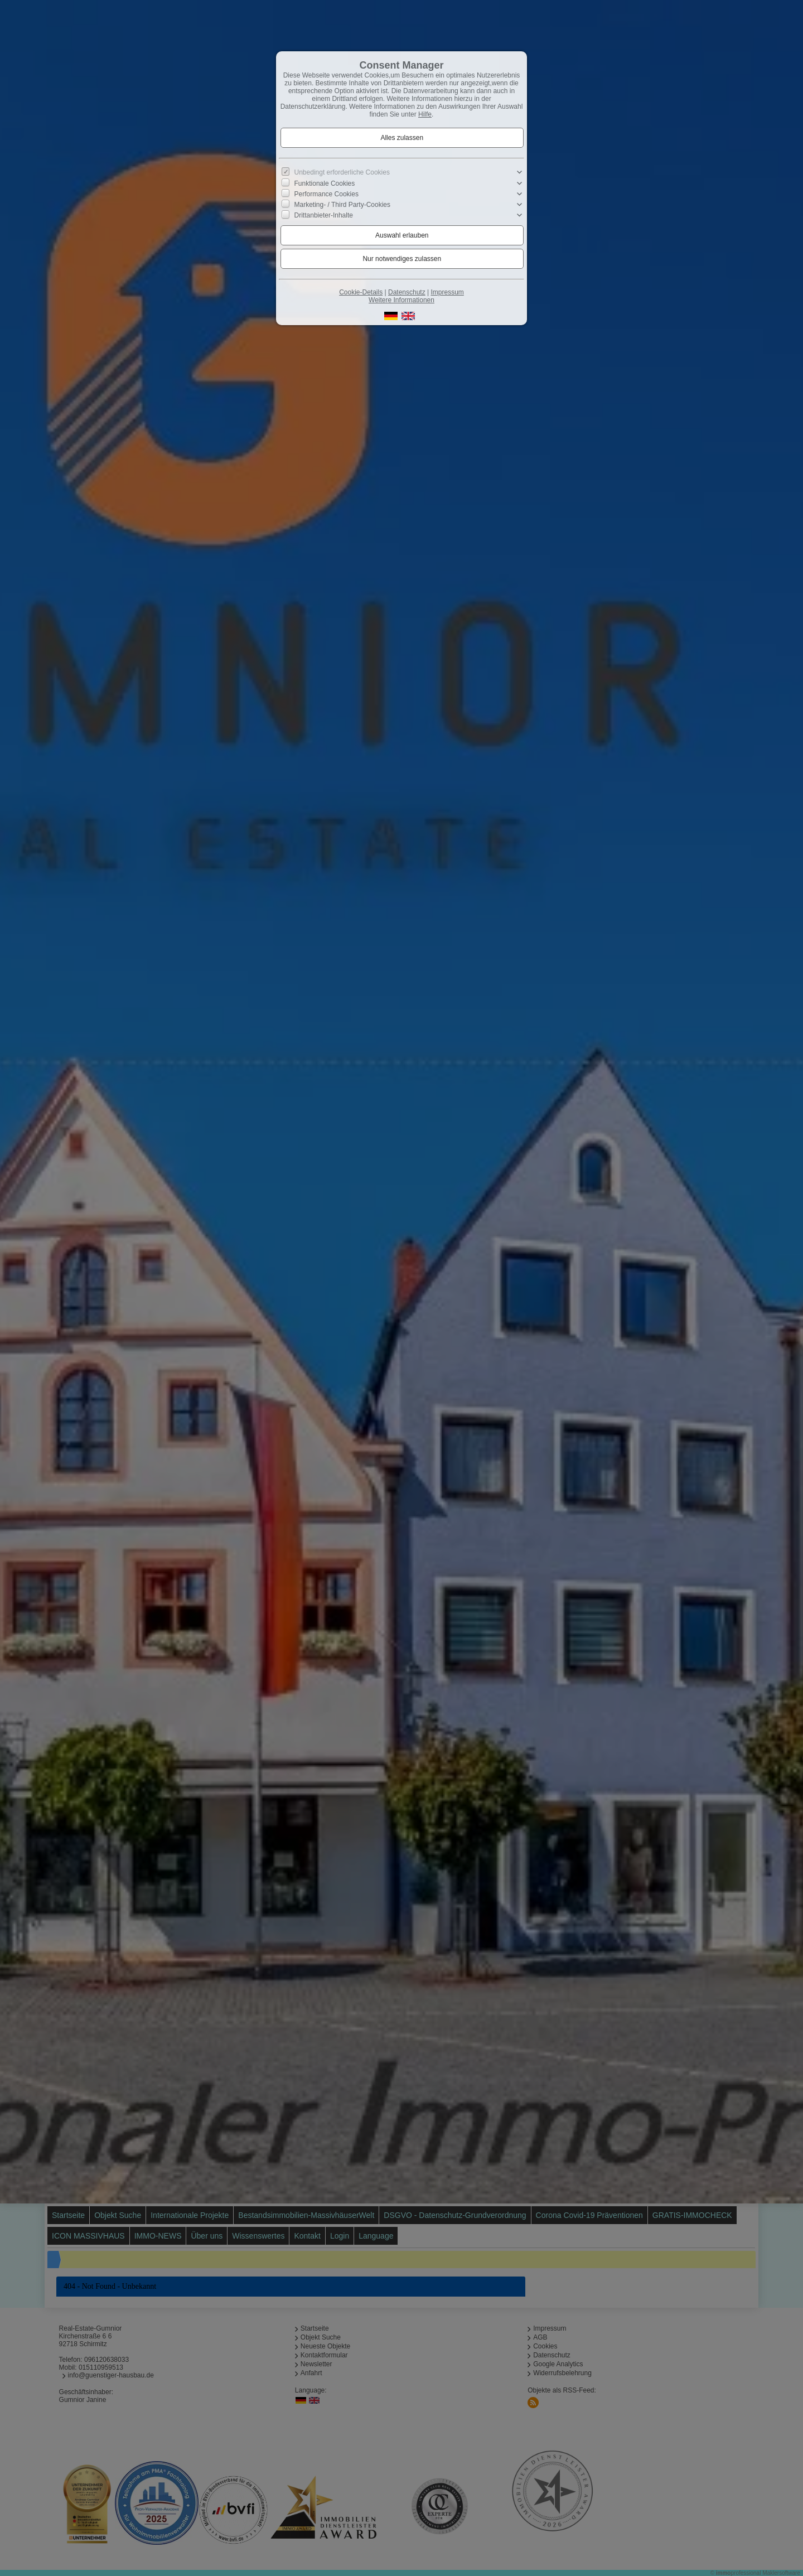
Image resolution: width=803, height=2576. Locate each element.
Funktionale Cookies (324, 183)
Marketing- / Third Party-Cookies (342, 205)
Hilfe (425, 114)
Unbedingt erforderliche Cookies (342, 172)
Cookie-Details (361, 292)
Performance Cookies (326, 194)
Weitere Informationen (401, 300)
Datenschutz (406, 292)
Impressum (446, 292)
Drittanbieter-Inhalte (323, 215)
